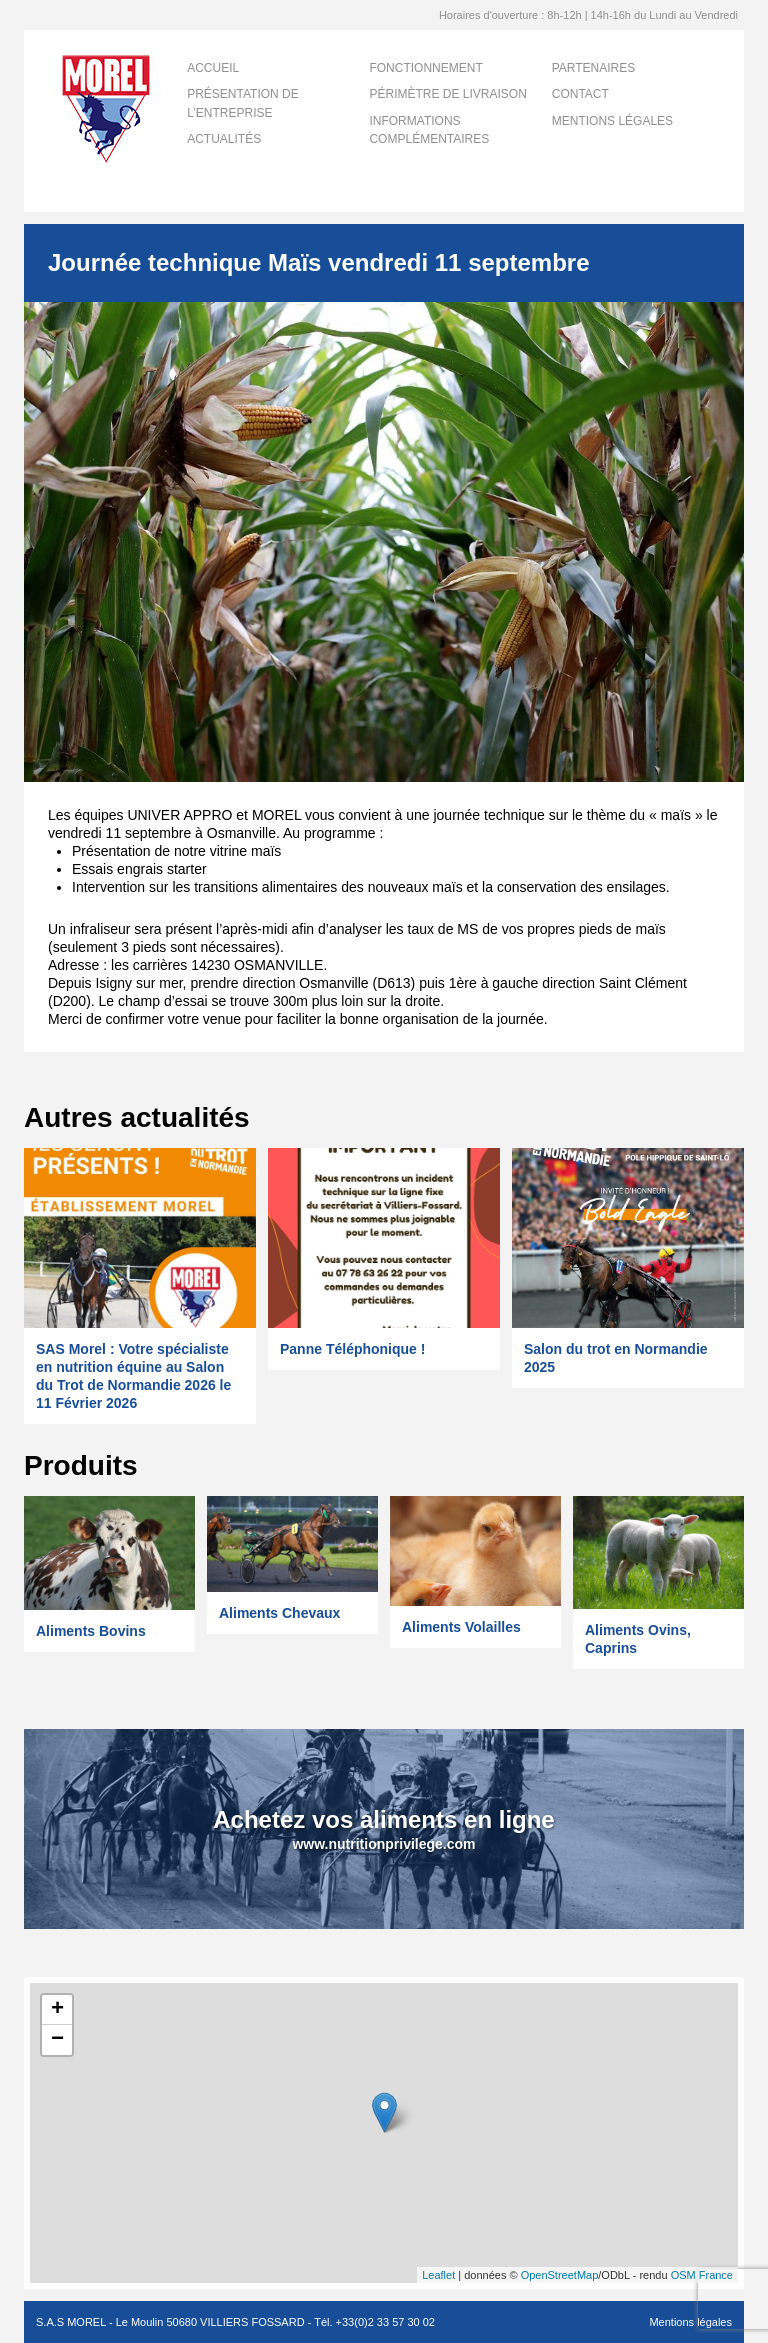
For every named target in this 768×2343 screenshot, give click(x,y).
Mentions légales (612, 121)
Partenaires (594, 68)
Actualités (224, 139)
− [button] (57, 2040)
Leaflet (438, 2275)
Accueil (213, 68)
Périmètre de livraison (447, 94)
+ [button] (57, 2010)
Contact (580, 94)
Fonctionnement (425, 68)
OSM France (702, 2275)
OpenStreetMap (560, 2275)
